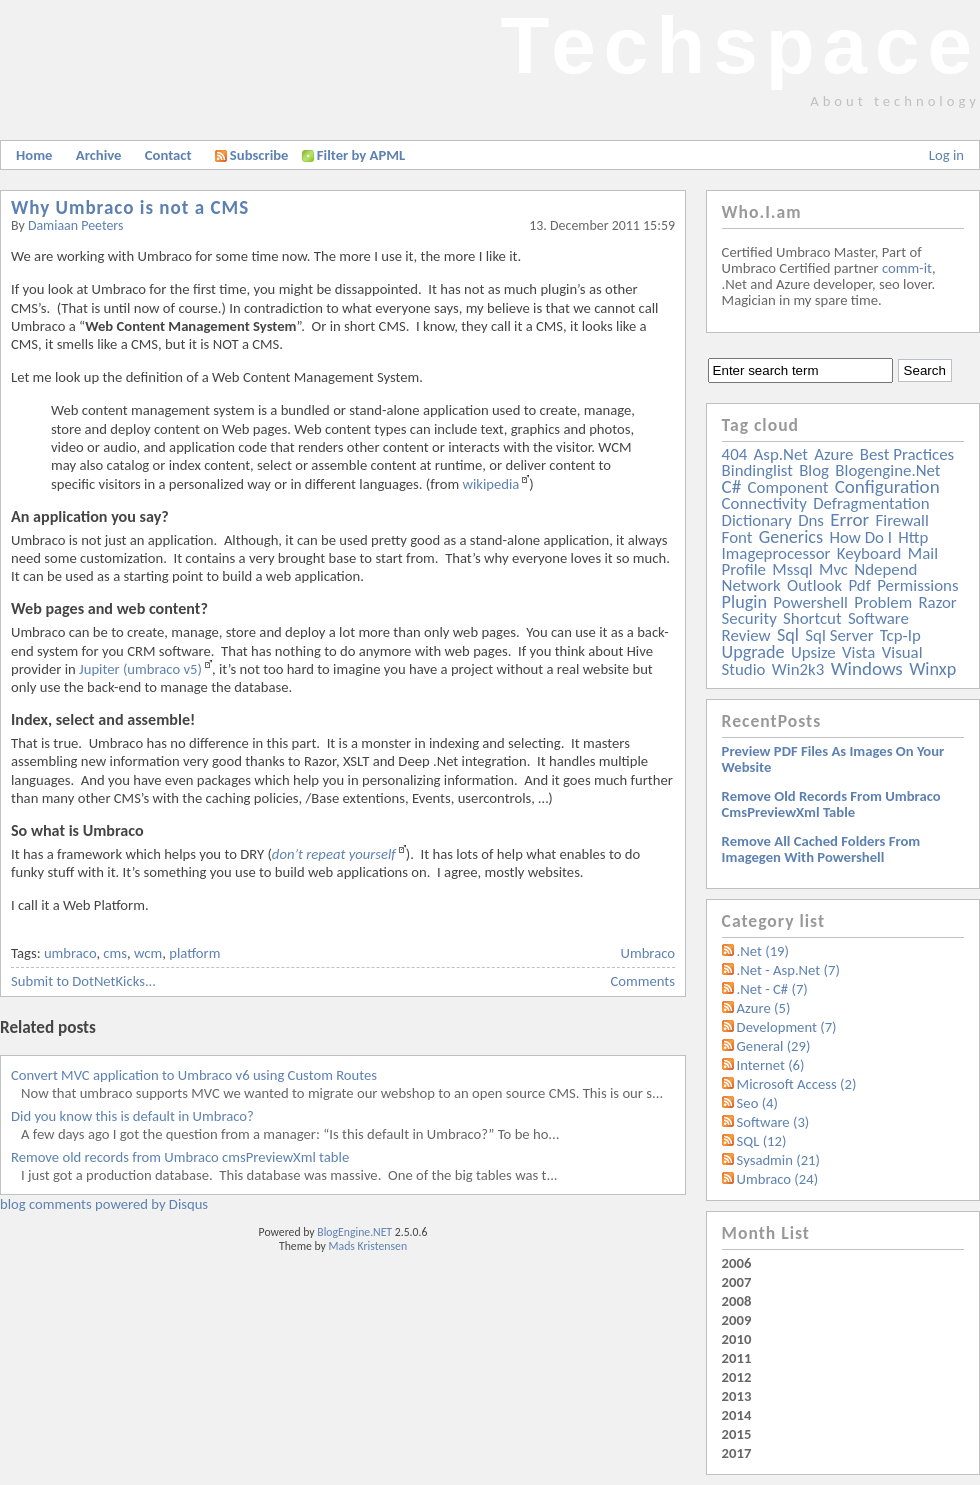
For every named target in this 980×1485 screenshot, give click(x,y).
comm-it (907, 268)
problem (883, 602)
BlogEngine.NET (354, 1232)
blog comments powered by (104, 1204)
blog (814, 470)
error (849, 519)
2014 (737, 1415)
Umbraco (648, 953)
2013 (737, 1396)
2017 (737, 1453)
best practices (907, 454)
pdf (859, 585)
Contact (168, 155)
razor (937, 602)
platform (194, 953)
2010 (737, 1339)
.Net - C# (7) (772, 989)
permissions (917, 585)
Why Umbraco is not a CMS (130, 207)
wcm (148, 953)
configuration (887, 486)
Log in (946, 155)
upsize (813, 652)
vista (858, 652)
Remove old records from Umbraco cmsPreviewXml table (180, 1157)
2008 (737, 1301)
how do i (860, 537)
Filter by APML (361, 155)
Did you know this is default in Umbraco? (132, 1116)
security (749, 618)
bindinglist (757, 470)
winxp (932, 669)
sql (788, 635)
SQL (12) (762, 1141)
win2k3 (798, 669)
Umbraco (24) (778, 1179)
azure (833, 454)
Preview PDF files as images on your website (833, 759)
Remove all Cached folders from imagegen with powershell (821, 849)
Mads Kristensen (368, 1246)
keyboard (869, 553)
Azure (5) (764, 1008)
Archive (99, 155)
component (788, 487)
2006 (737, 1263)
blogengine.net (887, 470)
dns (811, 520)
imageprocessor (776, 553)
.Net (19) (763, 951)
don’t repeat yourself (334, 854)
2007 (737, 1282)
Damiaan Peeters (76, 225)
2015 (737, 1434)
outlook (814, 585)
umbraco (70, 953)
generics (791, 537)
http (913, 537)
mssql (792, 569)
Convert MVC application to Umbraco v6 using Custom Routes (194, 1075)
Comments (643, 981)
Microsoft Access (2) (797, 1084)
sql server (839, 635)
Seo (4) (757, 1103)
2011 (737, 1358)
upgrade (753, 652)
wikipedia (490, 484)
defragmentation (871, 503)
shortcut (812, 618)
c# (732, 486)
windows (867, 668)
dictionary (757, 520)
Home (34, 155)
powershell (810, 602)
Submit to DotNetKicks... (83, 981)
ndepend (885, 569)
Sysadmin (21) (778, 1160)
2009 (737, 1320)
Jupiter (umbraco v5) (140, 669)
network (751, 585)
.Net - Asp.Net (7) (788, 970)
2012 (737, 1377)
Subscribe (252, 155)
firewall (902, 520)
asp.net (781, 454)
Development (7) (787, 1027)
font (737, 537)
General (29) (774, 1046)
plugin (744, 602)
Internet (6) (771, 1065)
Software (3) (773, 1122)
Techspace (740, 45)
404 (735, 454)
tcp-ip (900, 635)
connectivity (764, 503)
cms (115, 953)
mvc (833, 569)
